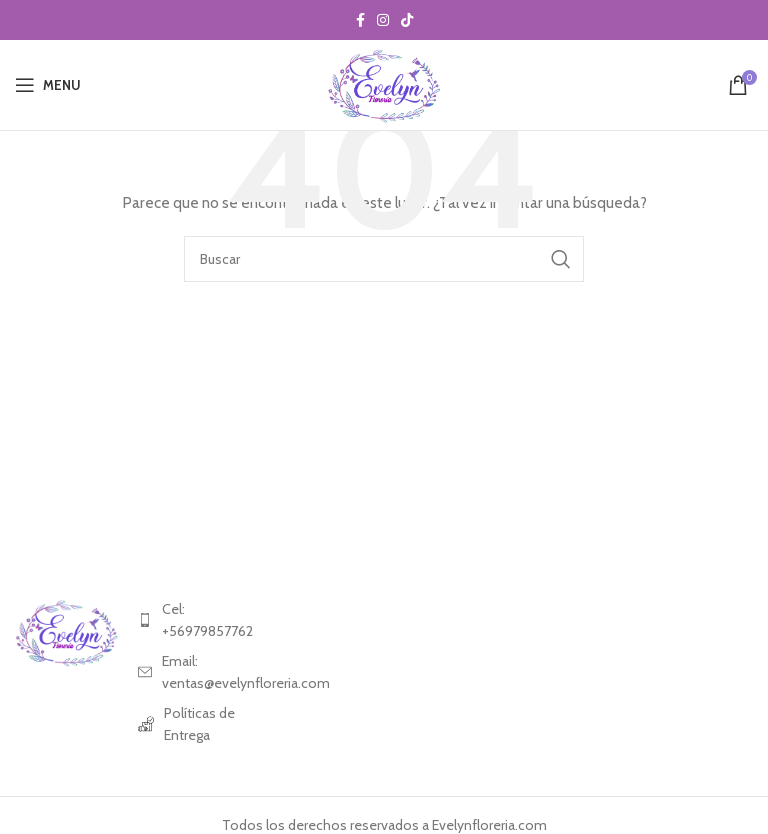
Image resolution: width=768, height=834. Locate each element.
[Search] (384, 259)
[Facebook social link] (360, 20)
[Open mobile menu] (48, 85)
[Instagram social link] (383, 20)
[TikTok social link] (407, 20)
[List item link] (189, 620)
